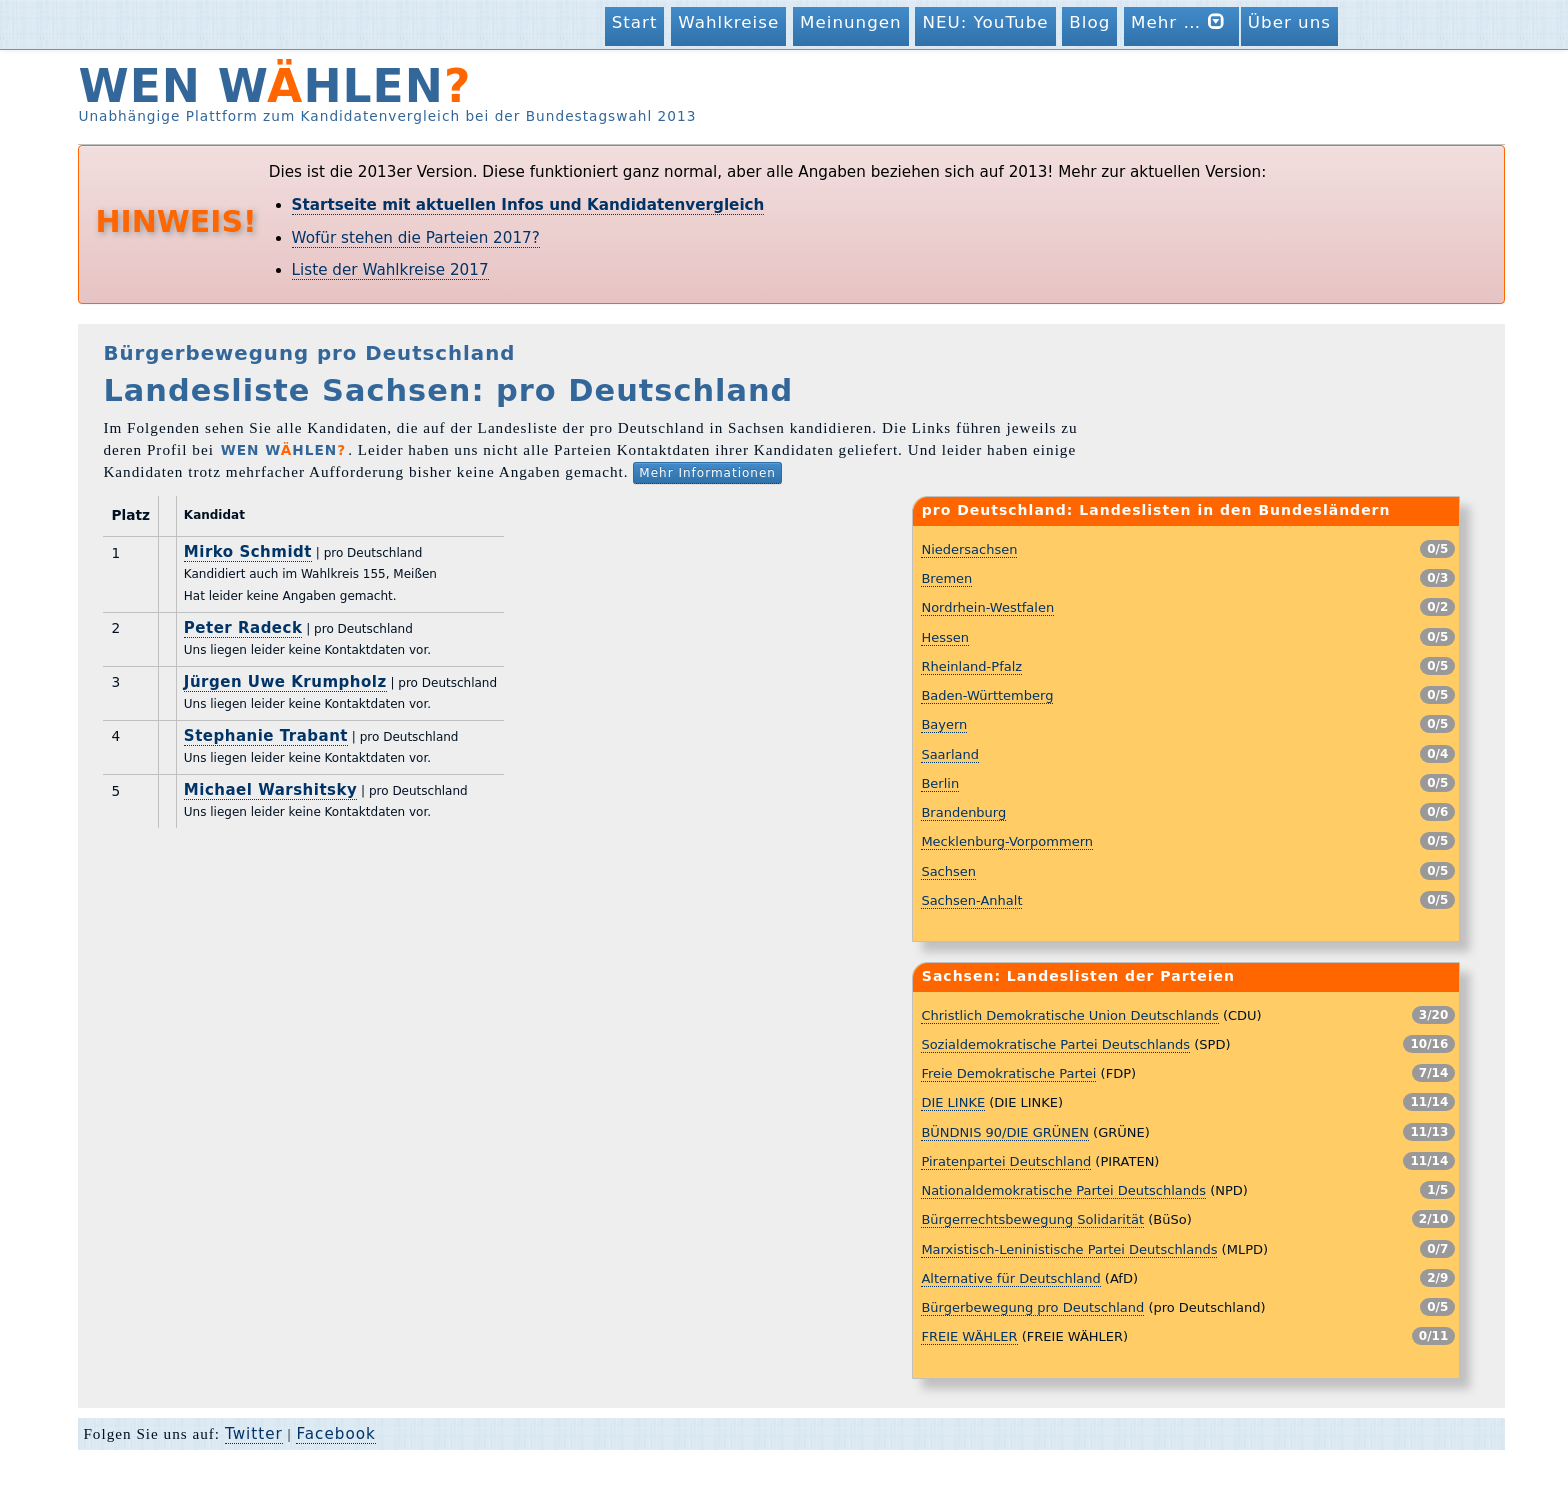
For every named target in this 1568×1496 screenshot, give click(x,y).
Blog (1089, 22)
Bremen (946, 578)
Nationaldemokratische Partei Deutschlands (1063, 1190)
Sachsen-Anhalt (971, 900)
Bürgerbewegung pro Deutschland (1032, 1307)
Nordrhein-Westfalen (987, 607)
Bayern (944, 724)
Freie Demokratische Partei (1008, 1073)
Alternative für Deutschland (1010, 1278)
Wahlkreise (728, 22)
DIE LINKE (953, 1102)
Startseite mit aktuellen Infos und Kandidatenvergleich (528, 205)
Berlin (940, 783)
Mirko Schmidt (248, 552)
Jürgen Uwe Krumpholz (285, 682)
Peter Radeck (243, 628)
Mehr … (1181, 21)
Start (635, 22)
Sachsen (948, 871)
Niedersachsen (969, 549)
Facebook (335, 1434)
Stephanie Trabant (266, 736)
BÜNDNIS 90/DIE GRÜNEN (1005, 1132)
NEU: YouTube (985, 22)
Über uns (1289, 22)
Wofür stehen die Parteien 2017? (416, 238)
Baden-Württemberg (987, 695)
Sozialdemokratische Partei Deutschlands (1055, 1044)
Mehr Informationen (707, 473)
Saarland (950, 754)
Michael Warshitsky (270, 790)
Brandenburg (963, 812)
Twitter (254, 1434)
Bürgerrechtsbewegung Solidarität (1032, 1219)
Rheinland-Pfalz (971, 666)
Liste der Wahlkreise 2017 (390, 270)
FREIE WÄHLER (969, 1336)
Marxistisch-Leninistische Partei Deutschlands (1069, 1249)
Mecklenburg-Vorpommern (1007, 841)
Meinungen (851, 22)
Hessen (945, 637)
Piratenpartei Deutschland (1006, 1161)
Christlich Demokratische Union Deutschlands (1069, 1015)
